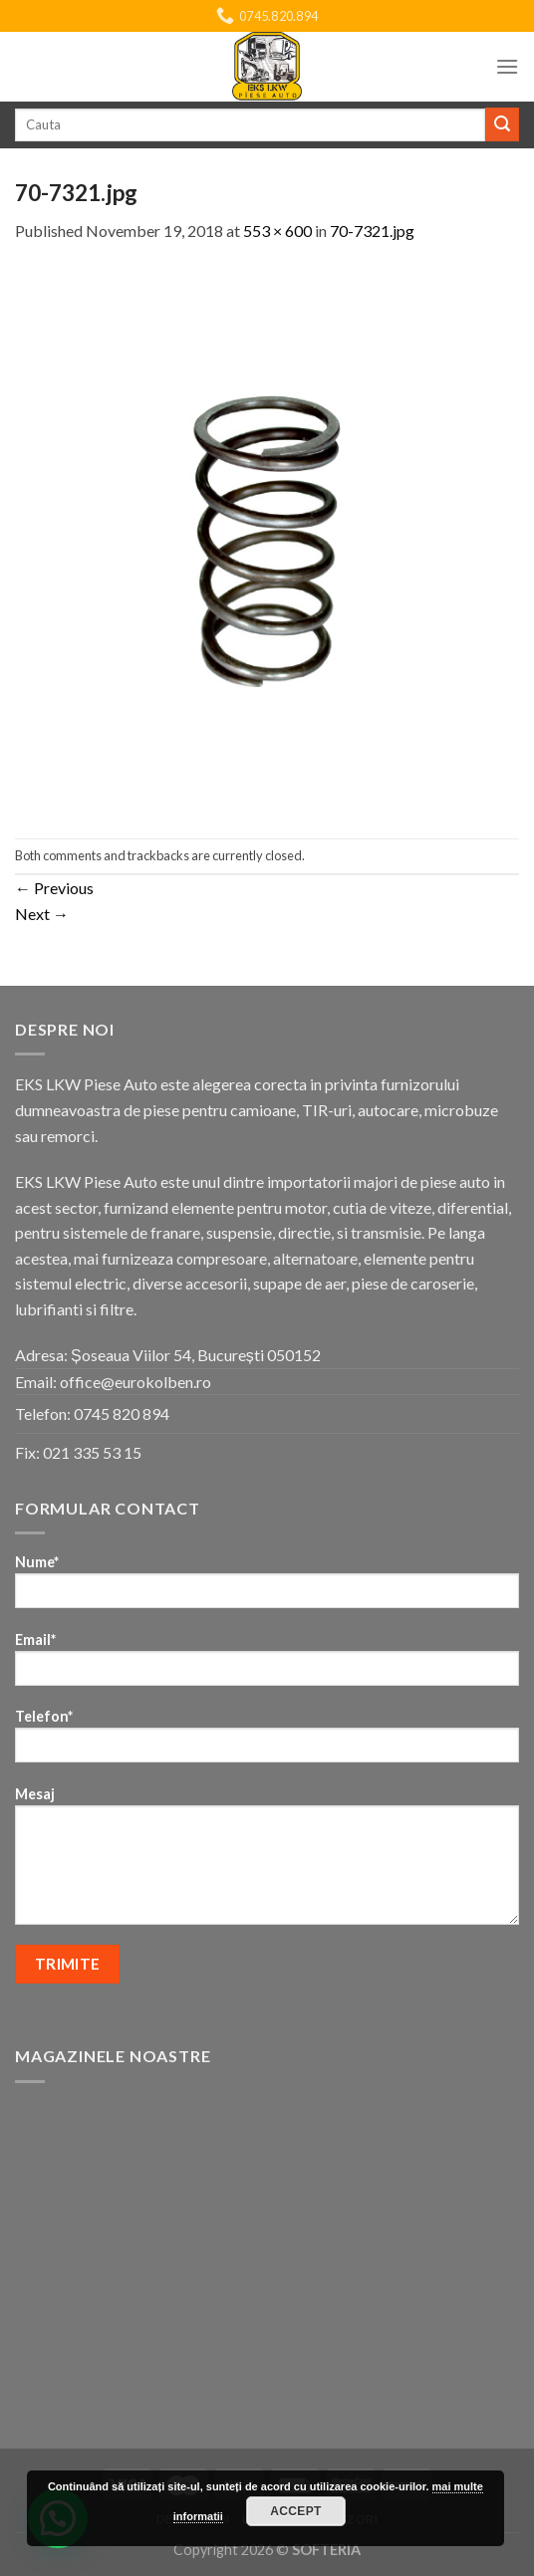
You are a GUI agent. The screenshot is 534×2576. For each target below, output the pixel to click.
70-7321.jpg (372, 230)
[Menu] (507, 66)
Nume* (267, 1587)
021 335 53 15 (92, 1452)
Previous (54, 887)
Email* (267, 1665)
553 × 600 (277, 230)
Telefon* (267, 1742)
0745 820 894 (121, 1413)
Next (42, 913)
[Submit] (502, 124)
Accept (296, 2511)
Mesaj (267, 1862)
